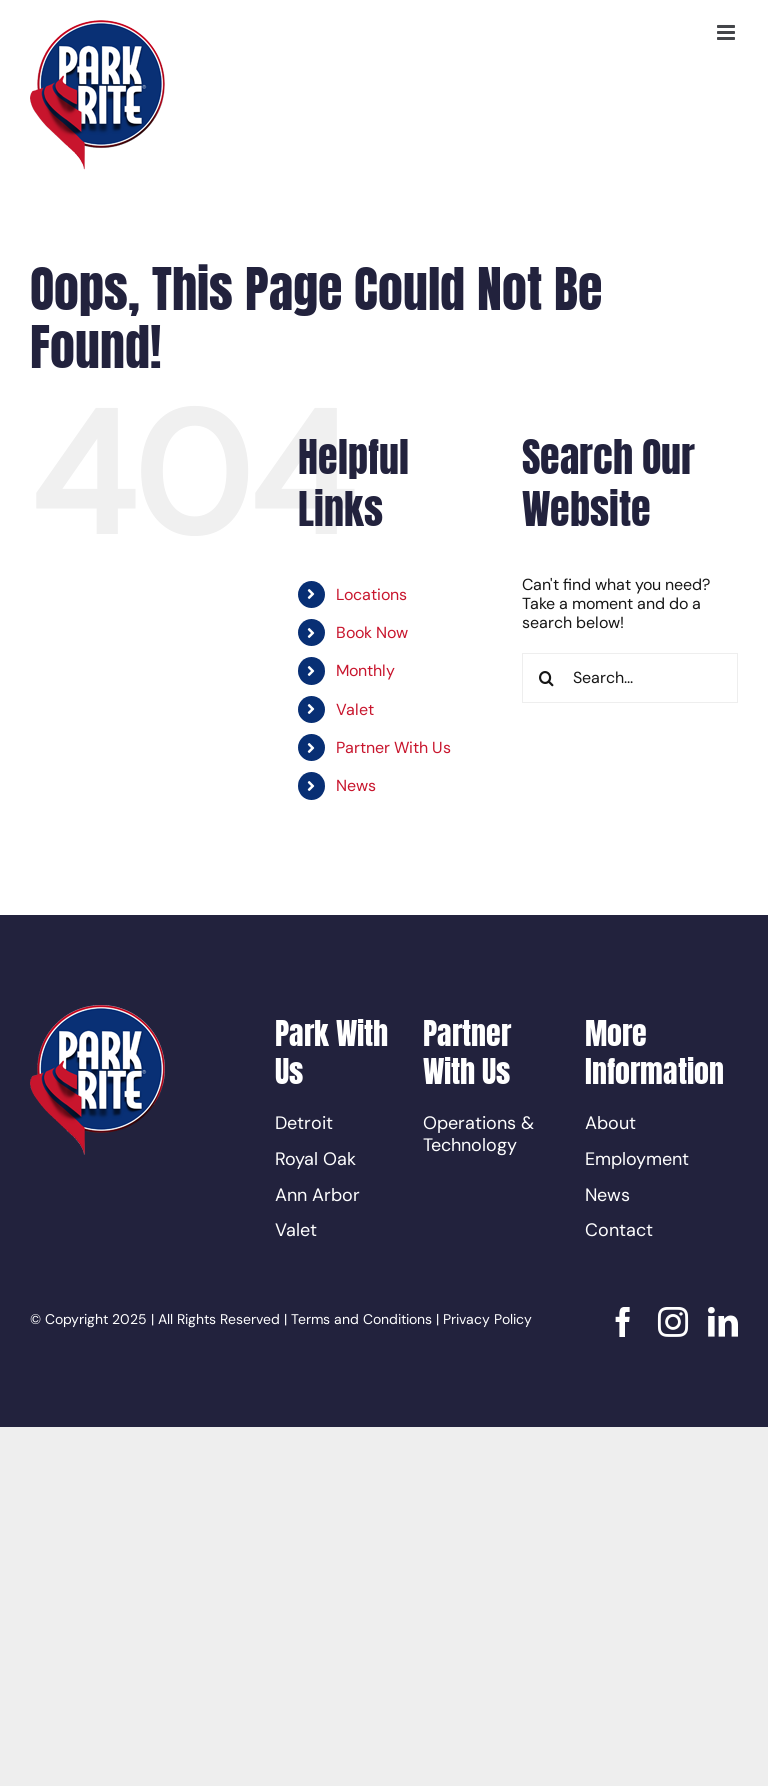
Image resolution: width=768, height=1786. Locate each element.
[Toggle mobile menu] (727, 32)
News (356, 785)
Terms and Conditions (361, 1319)
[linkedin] (723, 1322)
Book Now (372, 632)
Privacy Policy (487, 1319)
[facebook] (623, 1322)
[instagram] (673, 1322)
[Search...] (630, 678)
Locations (371, 594)
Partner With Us (393, 747)
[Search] (547, 678)
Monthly (365, 670)
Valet (355, 709)
